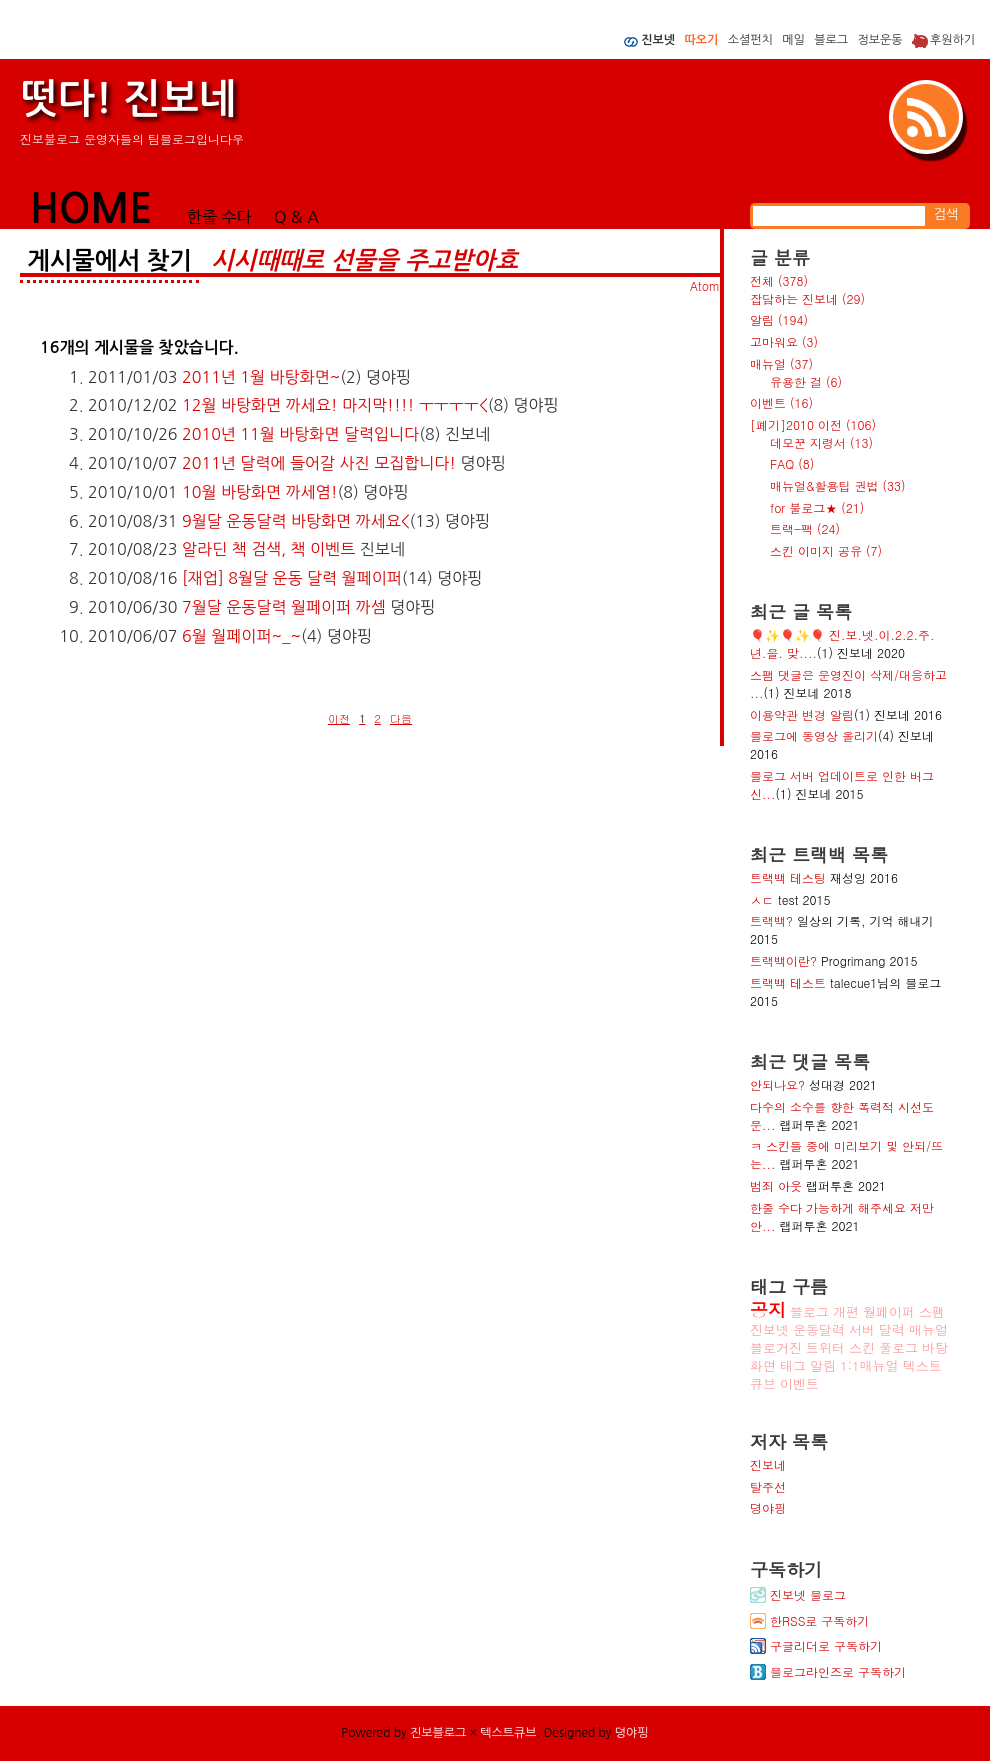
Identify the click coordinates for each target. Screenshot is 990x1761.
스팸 (932, 1311)
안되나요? (777, 1084)
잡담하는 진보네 (807, 298)
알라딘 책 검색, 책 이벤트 (268, 549)
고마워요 (784, 341)
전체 (779, 280)
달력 (892, 1329)
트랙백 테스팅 (788, 877)
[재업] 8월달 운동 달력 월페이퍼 (292, 578)
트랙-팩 (805, 528)
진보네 (768, 1464)
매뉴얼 (781, 363)
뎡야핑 (768, 1507)
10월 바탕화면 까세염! (259, 492)
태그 (793, 1365)
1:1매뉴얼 (869, 1365)
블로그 (809, 1311)
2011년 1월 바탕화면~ (261, 377)
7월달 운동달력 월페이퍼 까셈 (284, 607)
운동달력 (819, 1329)
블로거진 (776, 1347)
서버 (862, 1329)
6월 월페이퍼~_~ (241, 636)
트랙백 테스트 (788, 982)
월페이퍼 (889, 1311)
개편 (846, 1311)
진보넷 (769, 1329)
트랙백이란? (783, 960)
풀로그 (898, 1347)
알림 (779, 319)
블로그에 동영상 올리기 (814, 735)
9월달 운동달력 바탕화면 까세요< (295, 521)
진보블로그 (438, 1733)
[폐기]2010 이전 (813, 424)
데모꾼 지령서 (821, 442)
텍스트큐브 (508, 1733)
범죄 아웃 (776, 1185)
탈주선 (768, 1486)
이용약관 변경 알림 (802, 714)
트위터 (825, 1347)
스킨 (862, 1347)
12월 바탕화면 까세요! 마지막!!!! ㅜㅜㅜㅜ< (335, 405)
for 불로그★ (817, 507)
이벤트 (781, 402)
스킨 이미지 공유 (826, 550)
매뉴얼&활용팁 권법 (838, 485)
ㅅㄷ (762, 899)
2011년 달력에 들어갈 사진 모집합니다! (319, 463)
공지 (768, 1309)
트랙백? (771, 920)
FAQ (792, 463)
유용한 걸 (806, 381)
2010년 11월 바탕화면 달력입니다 (300, 434)
